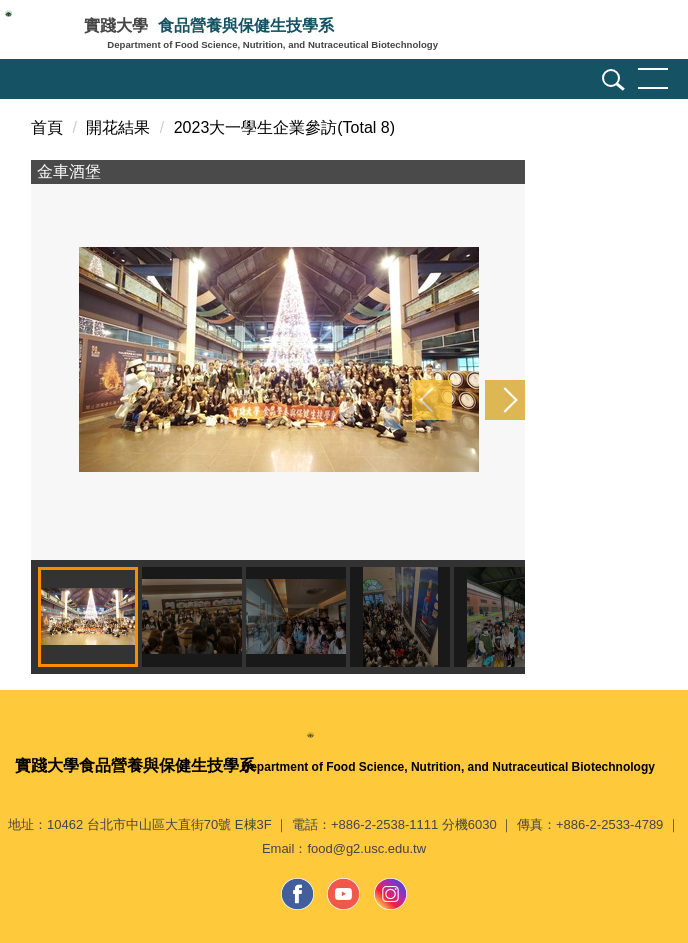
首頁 (47, 127)
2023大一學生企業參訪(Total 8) (284, 127)
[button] (610, 83)
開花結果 (118, 127)
